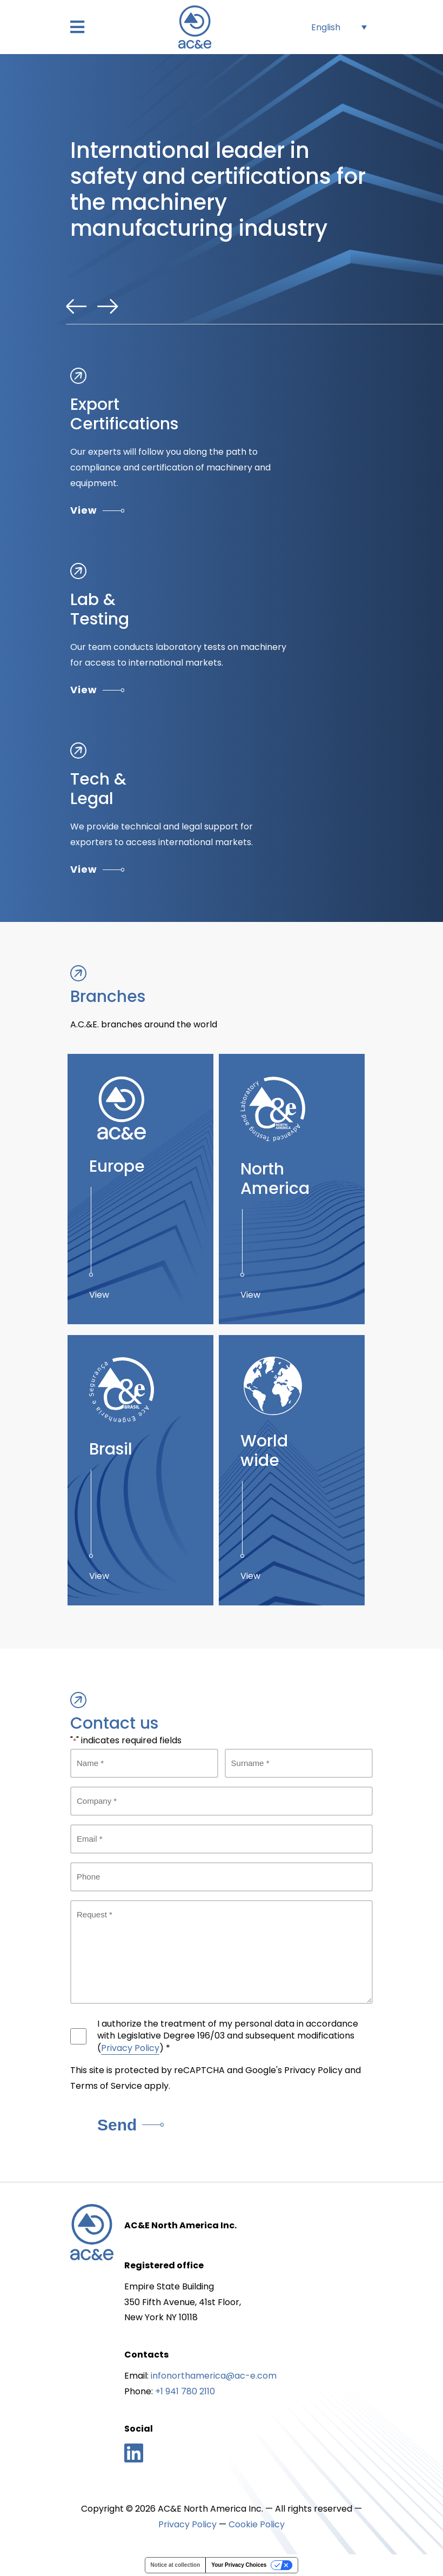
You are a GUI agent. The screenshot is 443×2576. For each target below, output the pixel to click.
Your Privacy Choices (238, 2565)
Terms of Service (106, 2086)
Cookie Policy (257, 2524)
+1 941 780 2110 (185, 2391)
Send (130, 2125)
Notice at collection (175, 2565)
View (97, 510)
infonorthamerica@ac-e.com (214, 2375)
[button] (77, 27)
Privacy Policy (130, 2048)
